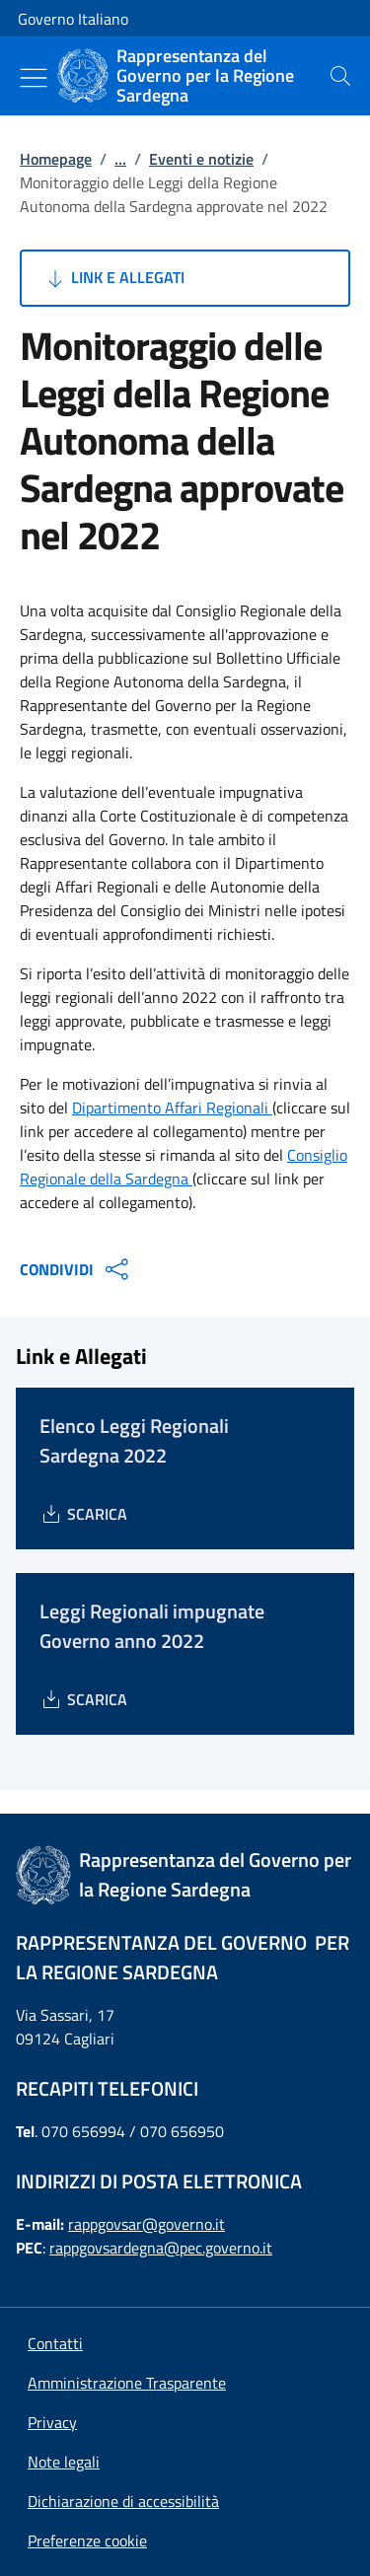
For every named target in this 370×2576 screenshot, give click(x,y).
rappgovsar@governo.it (146, 2224)
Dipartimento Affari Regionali (172, 1107)
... (120, 159)
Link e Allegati (114, 278)
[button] (87, 2540)
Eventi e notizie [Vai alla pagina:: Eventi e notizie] (201, 159)
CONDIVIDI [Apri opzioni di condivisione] (76, 1269)
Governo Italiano (73, 19)
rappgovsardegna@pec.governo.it (160, 2247)
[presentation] (340, 76)
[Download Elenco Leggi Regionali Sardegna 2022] (83, 1514)
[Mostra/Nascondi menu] (33, 78)
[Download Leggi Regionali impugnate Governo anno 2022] (83, 1699)
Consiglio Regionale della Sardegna (183, 1166)
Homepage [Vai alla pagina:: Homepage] (56, 159)
